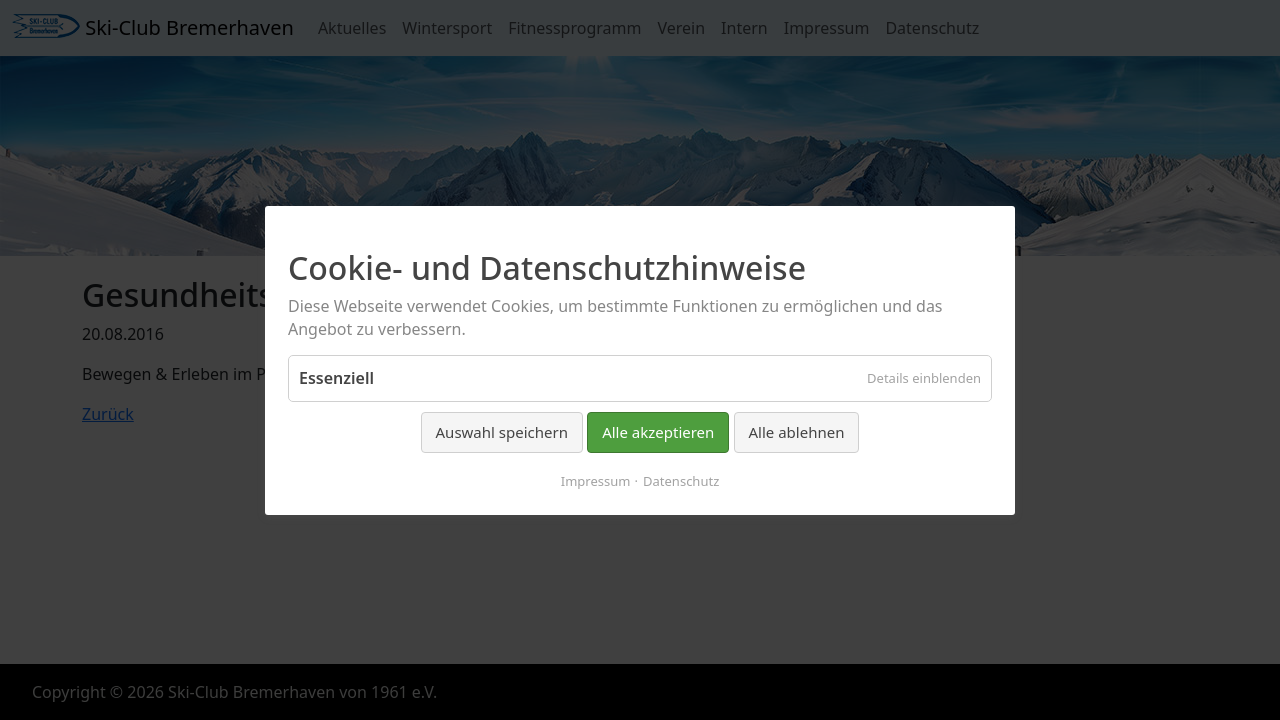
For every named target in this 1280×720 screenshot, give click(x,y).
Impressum (596, 480)
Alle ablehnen (797, 432)
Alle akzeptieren (658, 432)
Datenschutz (681, 480)
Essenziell (336, 378)
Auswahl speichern (502, 432)
